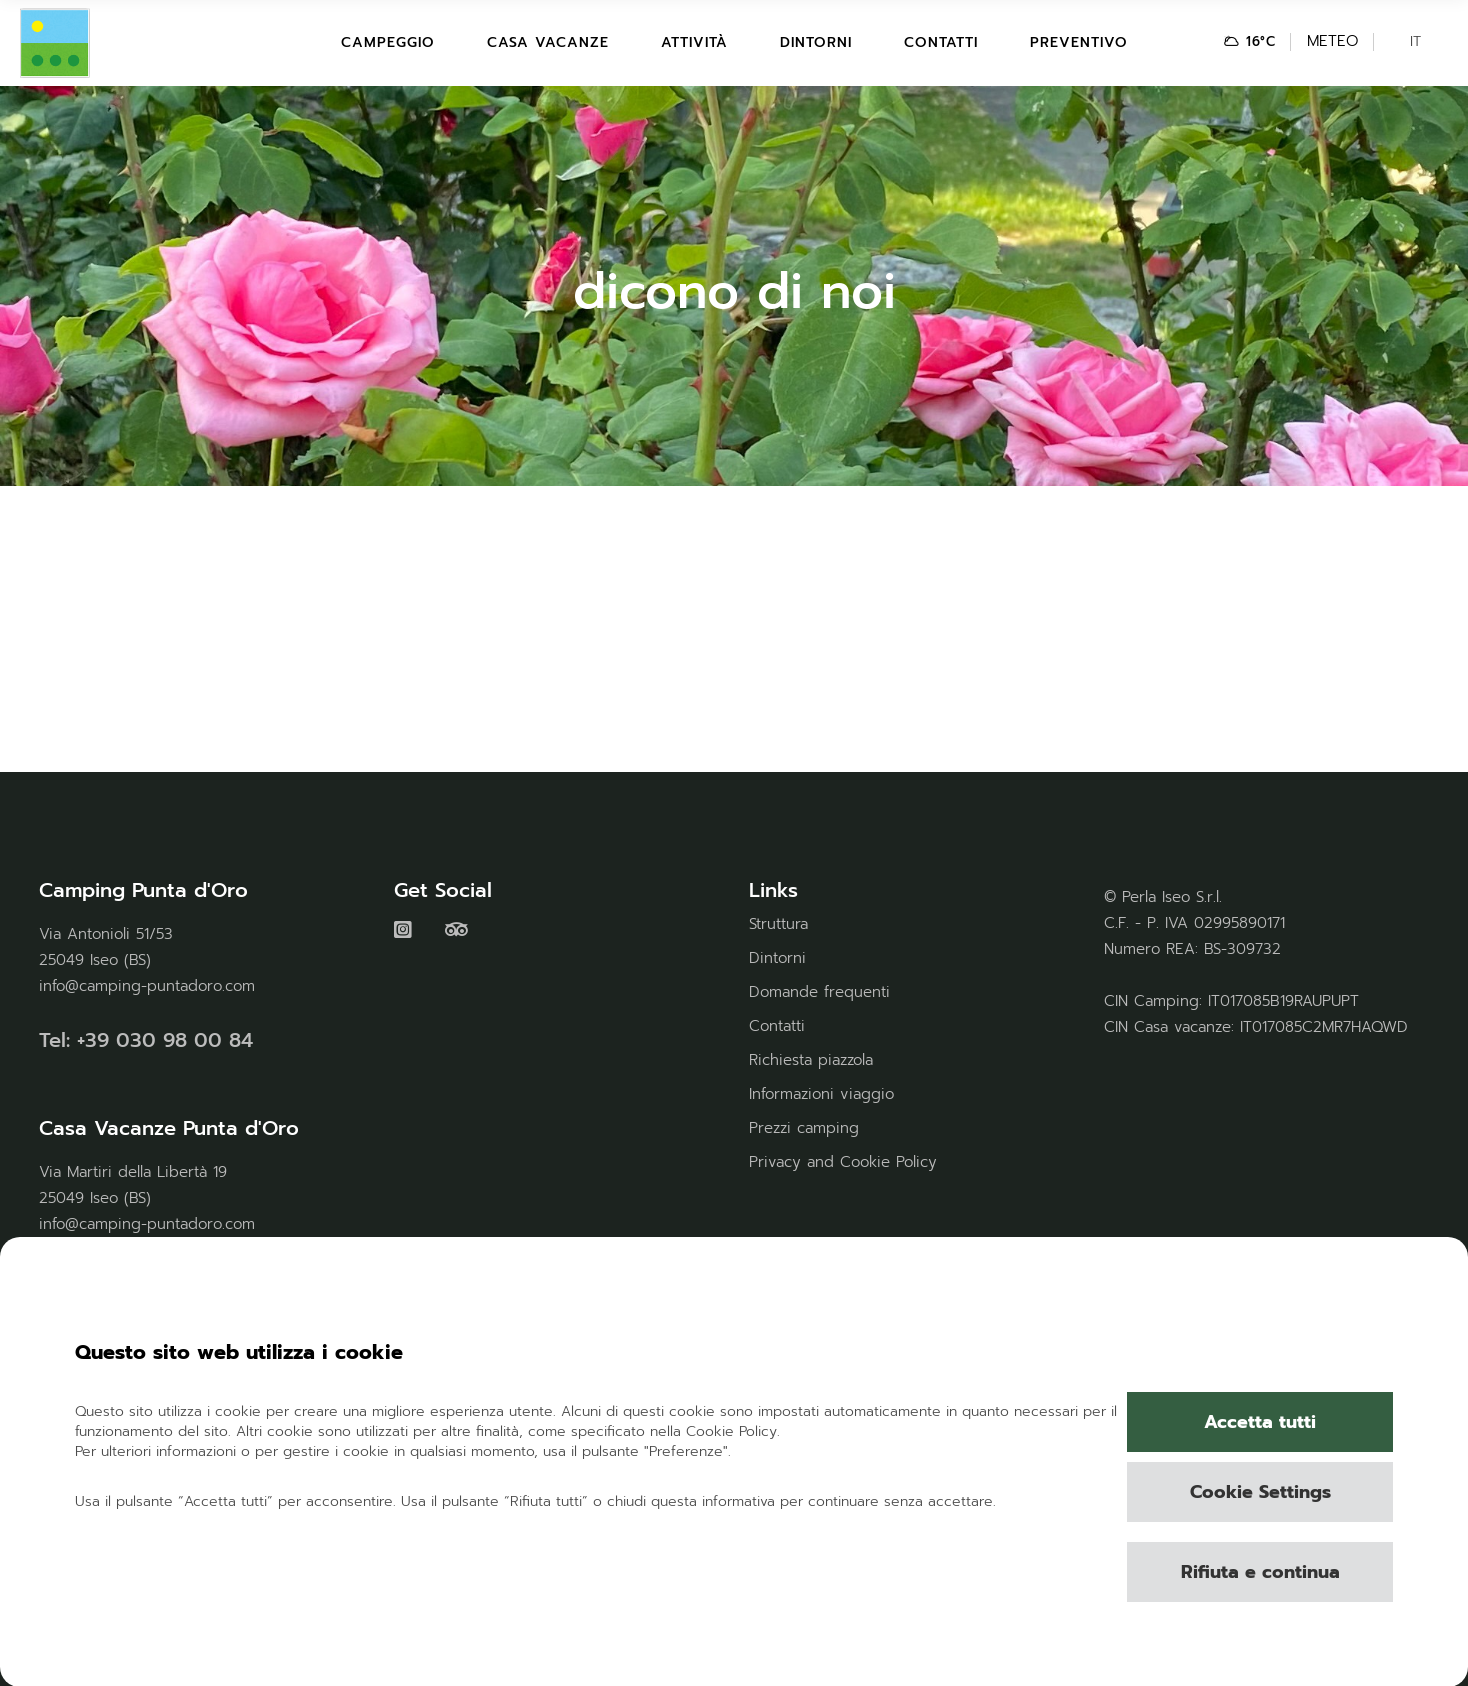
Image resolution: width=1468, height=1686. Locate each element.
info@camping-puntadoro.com (147, 986)
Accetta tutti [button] (1260, 1422)
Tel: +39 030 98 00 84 (146, 1040)
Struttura (778, 924)
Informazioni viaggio (821, 1094)
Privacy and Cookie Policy (843, 1162)
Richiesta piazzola (811, 1060)
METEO (1332, 41)
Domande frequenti (819, 992)
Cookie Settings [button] (1260, 1492)
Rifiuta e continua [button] (1260, 1572)
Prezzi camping (804, 1128)
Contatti (777, 1026)
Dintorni (777, 958)
